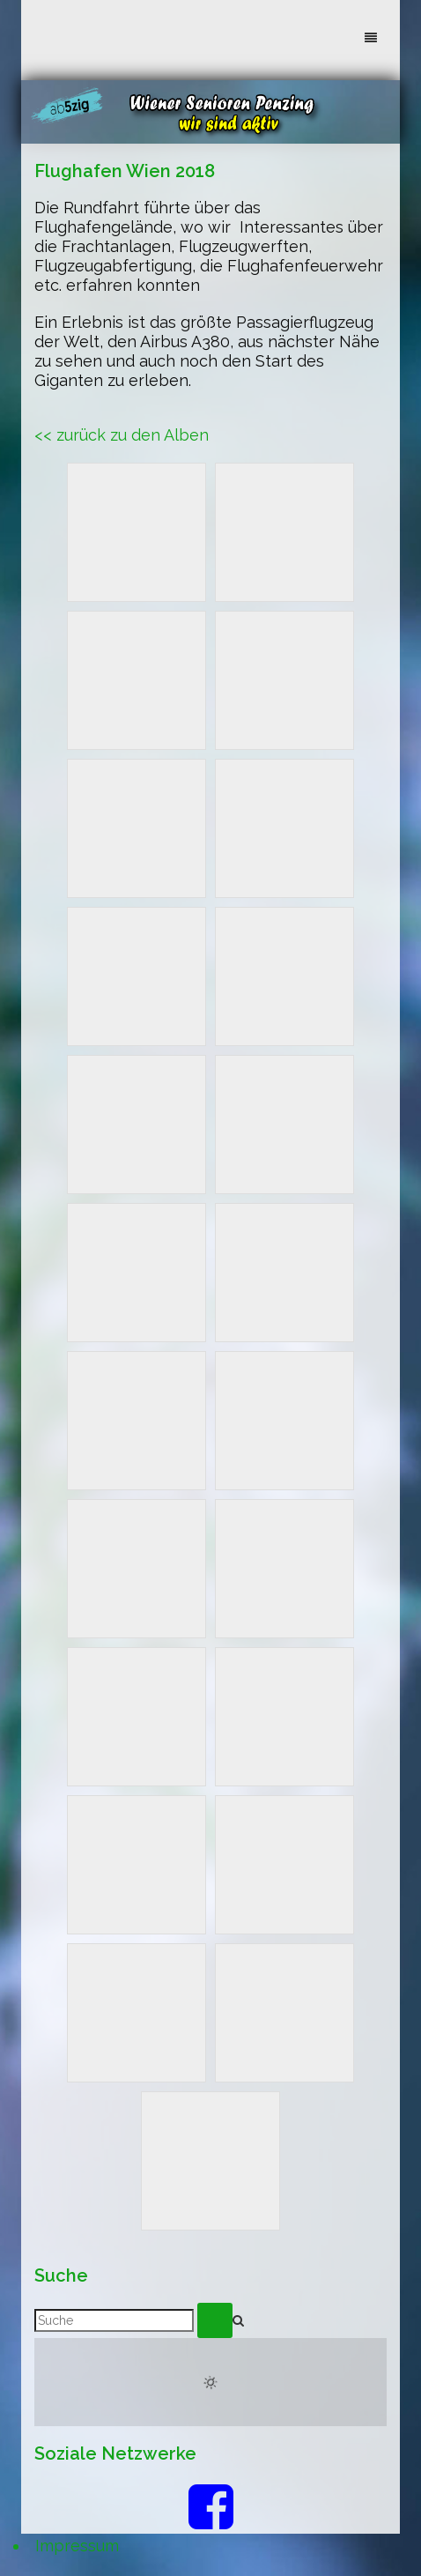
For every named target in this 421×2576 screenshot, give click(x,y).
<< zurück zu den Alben (121, 435)
